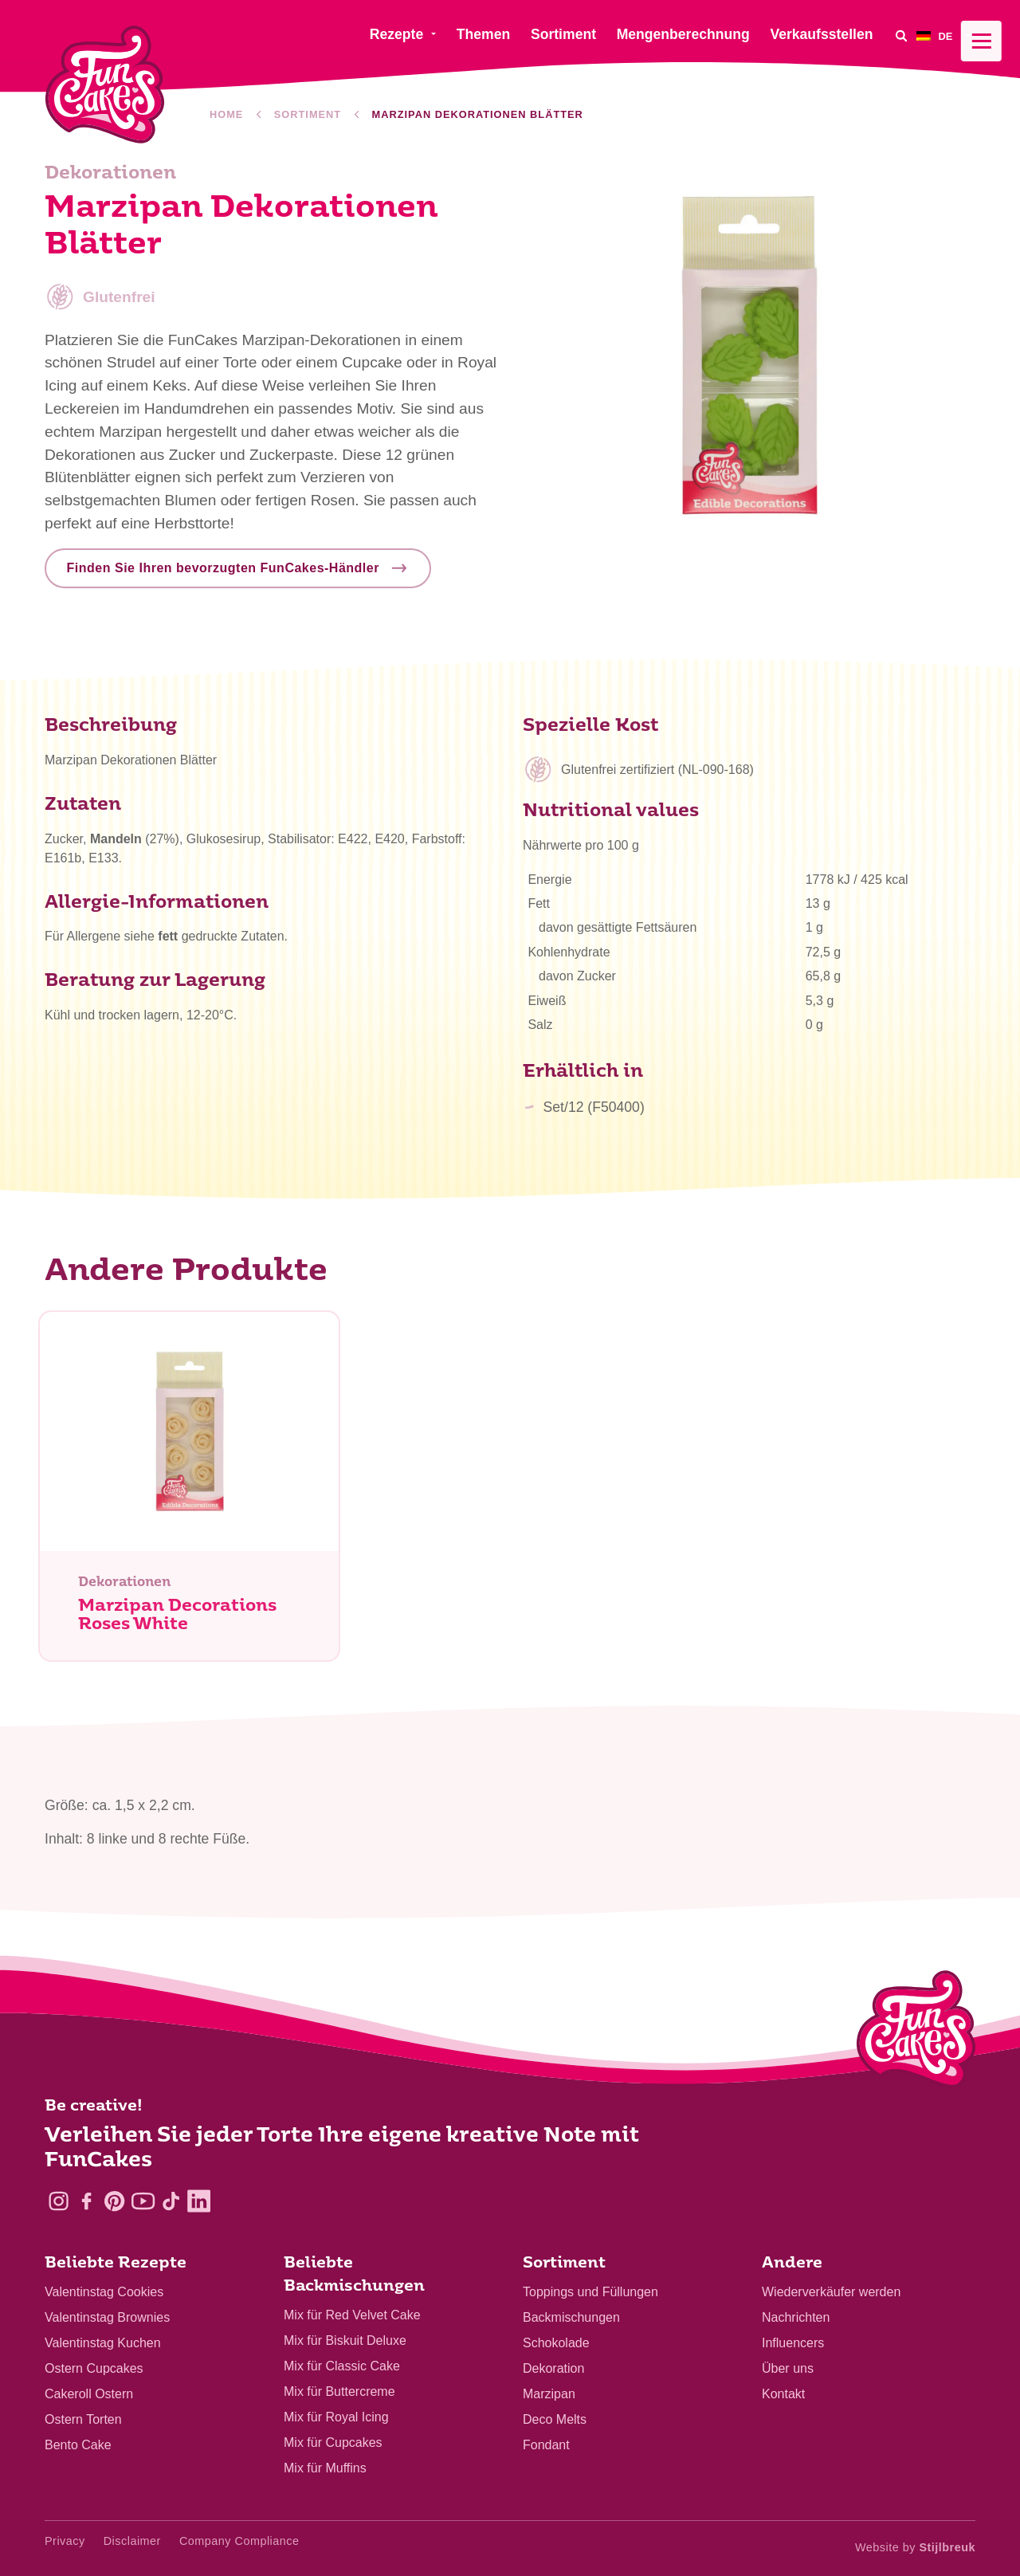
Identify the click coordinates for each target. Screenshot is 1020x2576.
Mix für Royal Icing (336, 2417)
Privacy (65, 2541)
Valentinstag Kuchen (103, 2343)
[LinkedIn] (199, 2201)
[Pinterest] (114, 2201)
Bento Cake (78, 2445)
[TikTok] (171, 2201)
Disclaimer (132, 2541)
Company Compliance (239, 2541)
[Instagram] (59, 2201)
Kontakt (783, 2394)
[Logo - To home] (916, 2032)
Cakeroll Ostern (89, 2394)
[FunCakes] (105, 85)
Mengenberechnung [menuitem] (683, 34)
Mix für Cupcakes (333, 2442)
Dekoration (553, 2368)
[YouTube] (143, 2201)
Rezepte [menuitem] (396, 34)
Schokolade (556, 2343)
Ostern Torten (83, 2419)
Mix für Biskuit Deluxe (345, 2340)
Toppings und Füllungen (590, 2292)
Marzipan (549, 2394)
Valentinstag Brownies (107, 2317)
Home (226, 114)
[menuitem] (945, 35)
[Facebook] (86, 2201)
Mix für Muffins (325, 2468)
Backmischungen (571, 2317)
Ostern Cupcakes (94, 2368)
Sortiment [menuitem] (563, 34)
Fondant (546, 2445)
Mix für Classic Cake (342, 2366)
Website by (915, 2547)
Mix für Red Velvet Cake (352, 2315)
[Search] (900, 35)
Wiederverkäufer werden (831, 2292)
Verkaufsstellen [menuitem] (821, 34)
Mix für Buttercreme (339, 2391)
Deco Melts (554, 2419)
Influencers (793, 2343)
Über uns (788, 2368)
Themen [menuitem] (483, 34)
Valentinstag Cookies (104, 2292)
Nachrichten (796, 2317)
